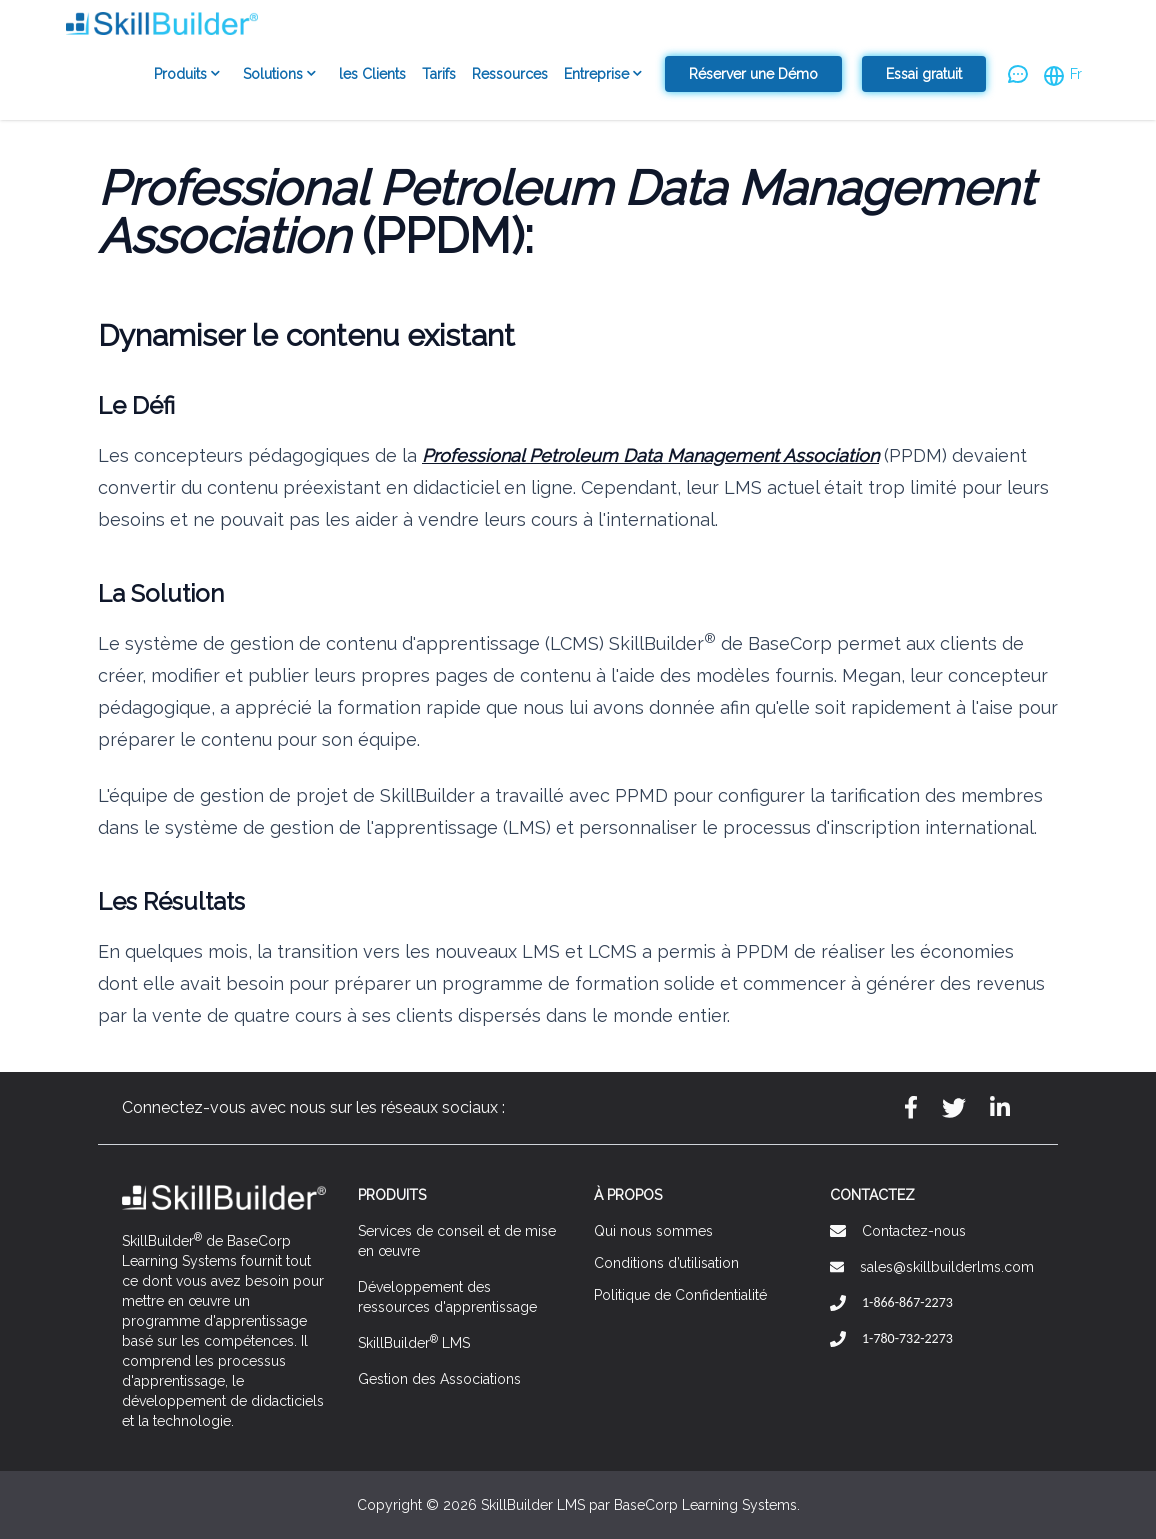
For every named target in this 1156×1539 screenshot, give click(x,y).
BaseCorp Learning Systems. (707, 1505)
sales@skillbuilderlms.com (947, 1267)
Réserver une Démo (753, 74)
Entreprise (606, 75)
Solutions (283, 75)
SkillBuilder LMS (414, 1342)
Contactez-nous (914, 1231)
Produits (190, 75)
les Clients (372, 74)
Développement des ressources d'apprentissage (447, 1297)
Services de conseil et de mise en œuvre (457, 1241)
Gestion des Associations (439, 1379)
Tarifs (439, 74)
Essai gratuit (924, 74)
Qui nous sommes (653, 1231)
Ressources (510, 74)
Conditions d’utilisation (666, 1263)
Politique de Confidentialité (680, 1295)
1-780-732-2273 (907, 1338)
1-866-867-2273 (907, 1302)
